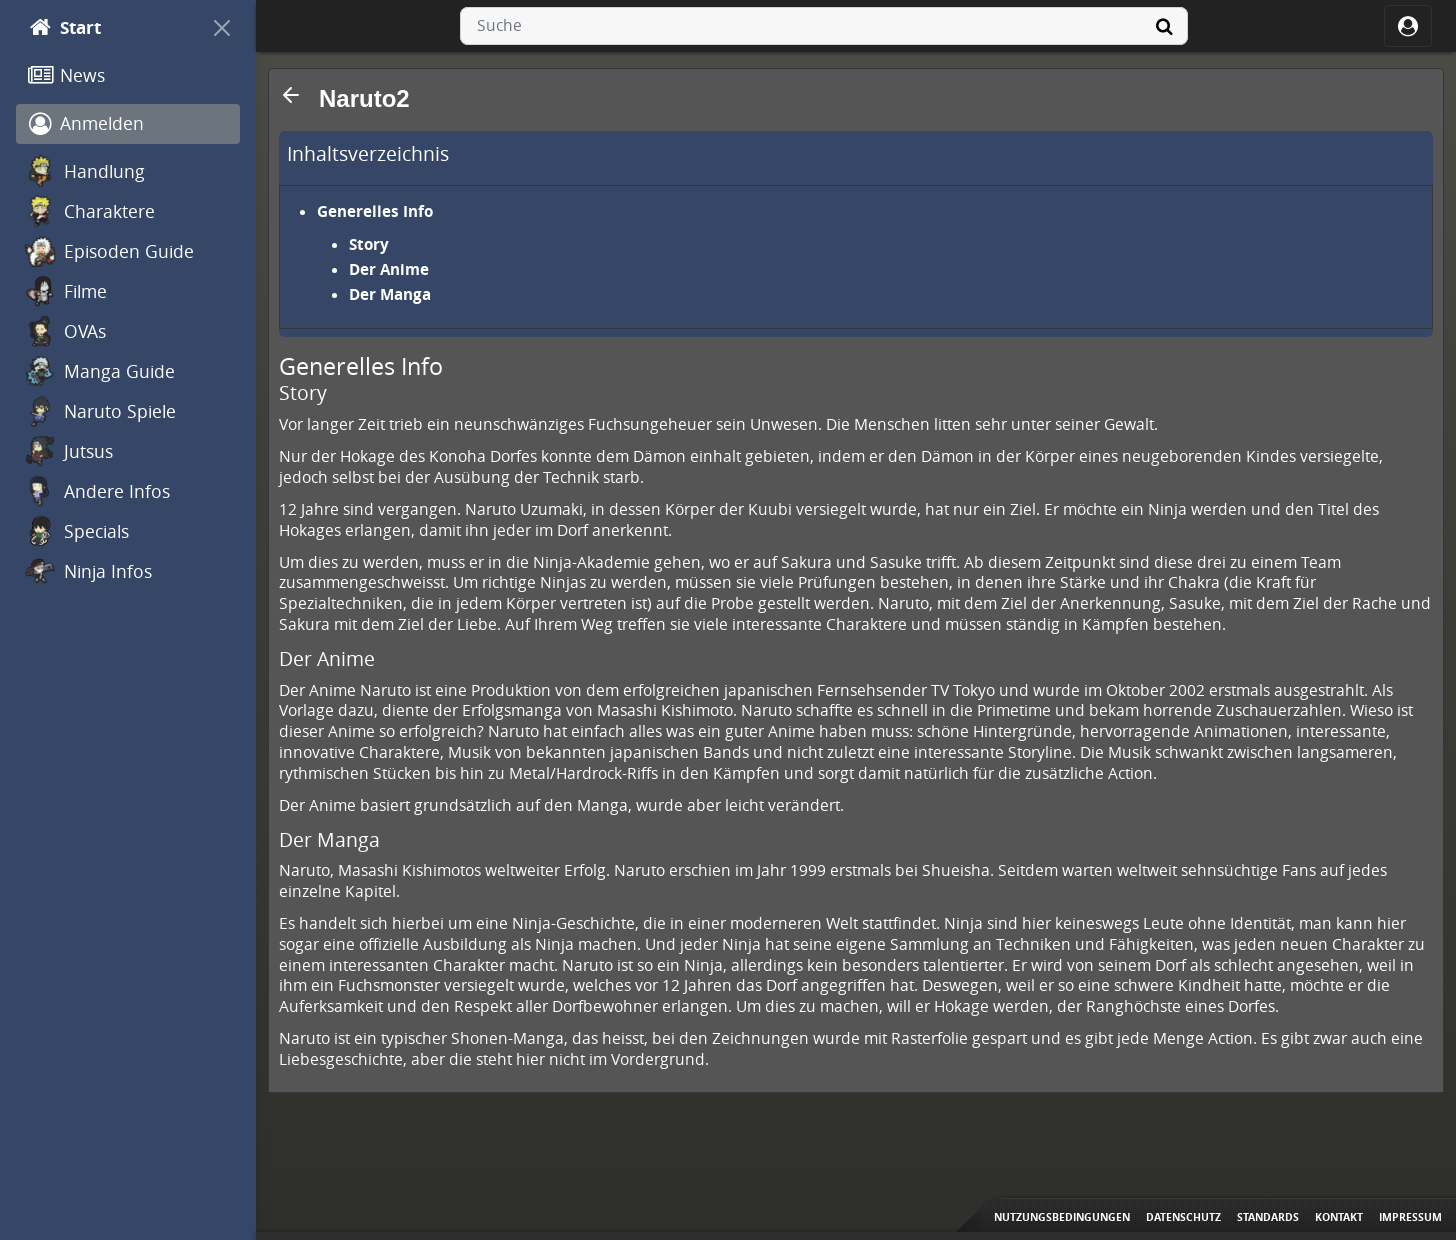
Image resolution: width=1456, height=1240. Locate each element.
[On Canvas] (222, 28)
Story (369, 244)
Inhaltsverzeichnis (368, 154)
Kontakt (1339, 1217)
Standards (1268, 1217)
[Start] (110, 28)
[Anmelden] (128, 124)
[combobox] (824, 26)
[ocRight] (1408, 26)
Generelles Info (375, 211)
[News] (128, 76)
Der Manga (390, 294)
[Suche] (1164, 26)
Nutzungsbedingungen (1062, 1217)
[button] (291, 95)
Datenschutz (1183, 1217)
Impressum (1410, 1217)
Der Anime (389, 269)
